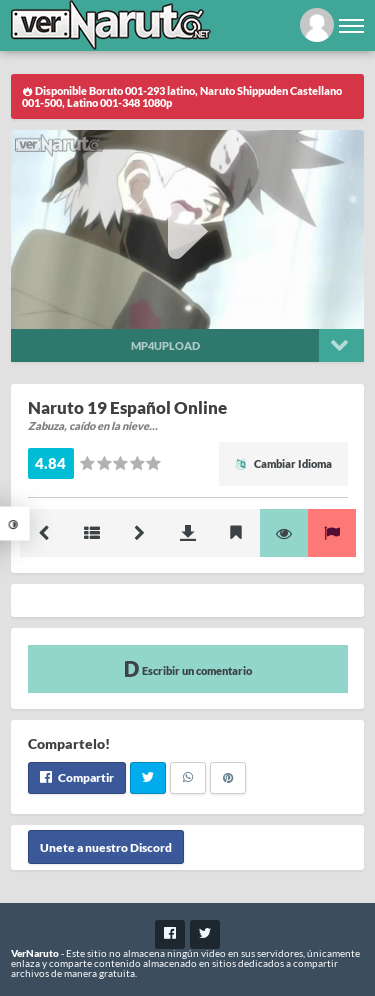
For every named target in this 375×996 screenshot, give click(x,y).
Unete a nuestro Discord (106, 847)
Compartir (77, 777)
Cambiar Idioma (283, 463)
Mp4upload (165, 345)
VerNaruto (35, 953)
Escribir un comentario (188, 668)
